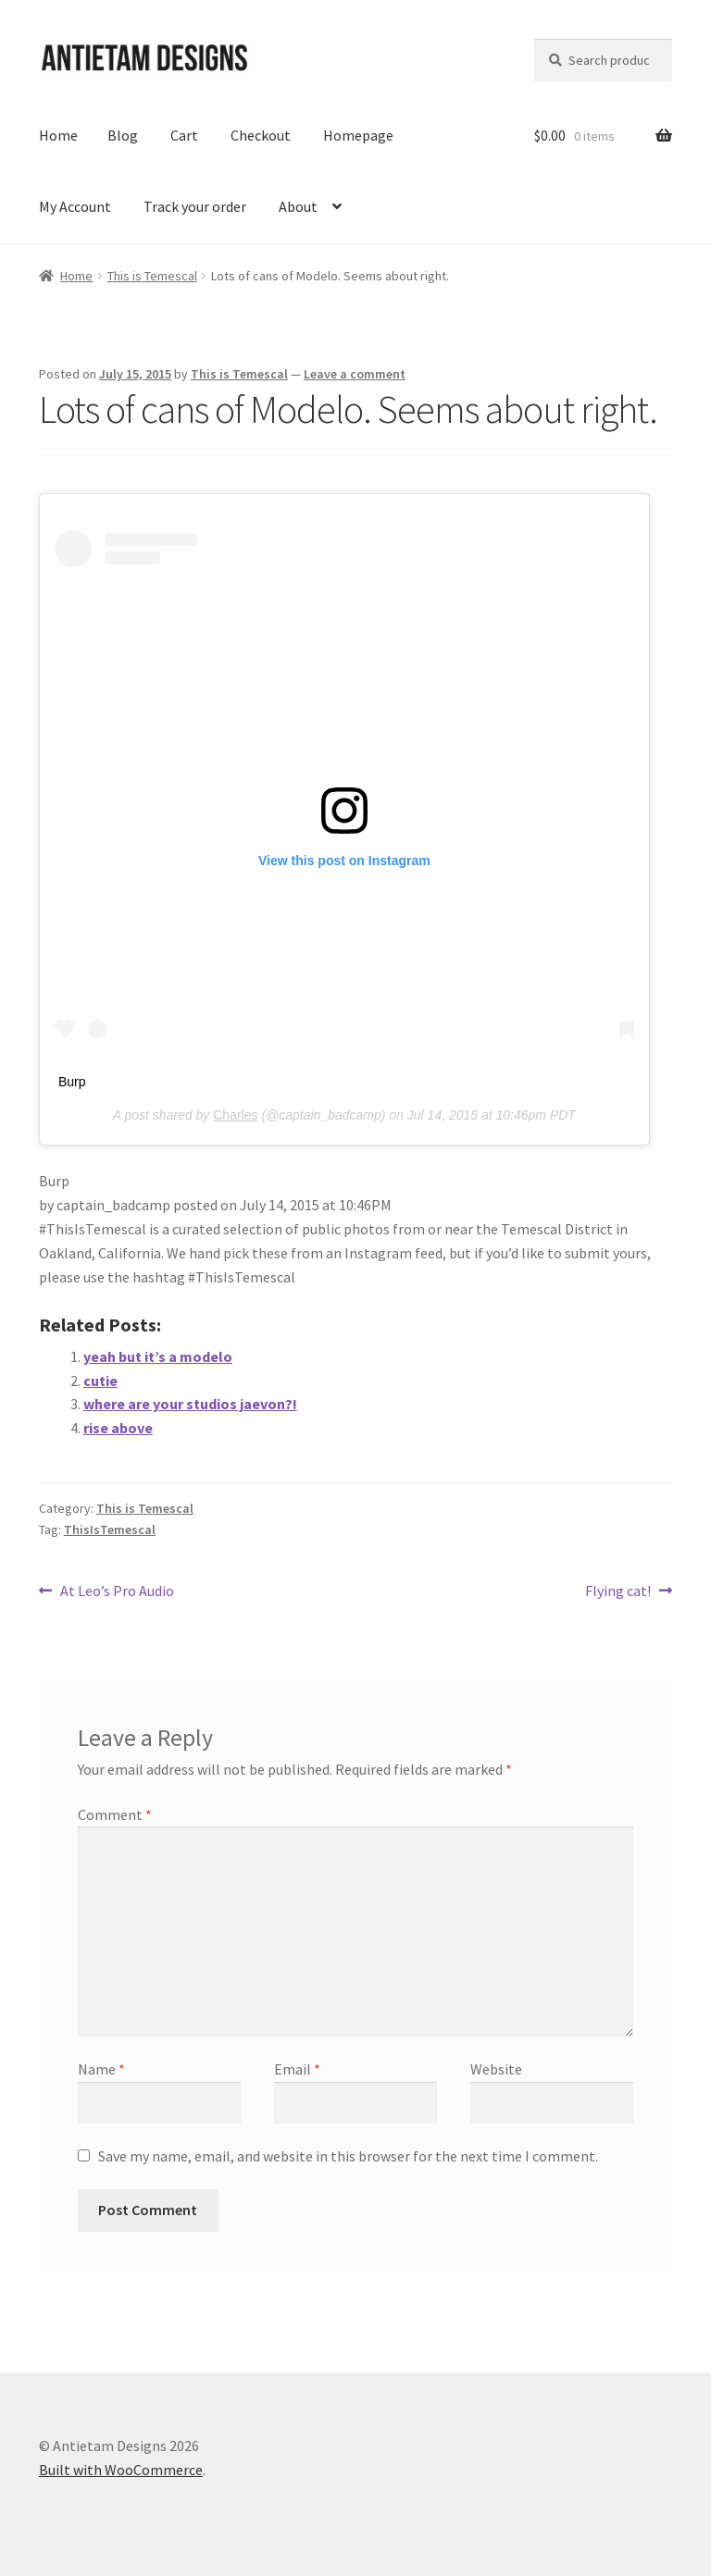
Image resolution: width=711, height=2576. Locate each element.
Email (297, 2069)
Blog (122, 135)
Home (58, 135)
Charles (235, 1115)
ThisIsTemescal (110, 1529)
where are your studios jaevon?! (190, 1403)
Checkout (261, 135)
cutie (100, 1380)
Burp (72, 1081)
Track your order (194, 206)
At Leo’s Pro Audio (116, 1591)
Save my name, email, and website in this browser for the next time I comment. (348, 2156)
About (298, 206)
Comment (115, 1814)
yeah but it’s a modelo (157, 1356)
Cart (184, 135)
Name (101, 2069)
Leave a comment (354, 373)
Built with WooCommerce (121, 2469)
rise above (118, 1427)
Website (496, 2069)
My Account (75, 206)
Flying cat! (618, 1591)
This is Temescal (152, 275)
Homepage (358, 135)
